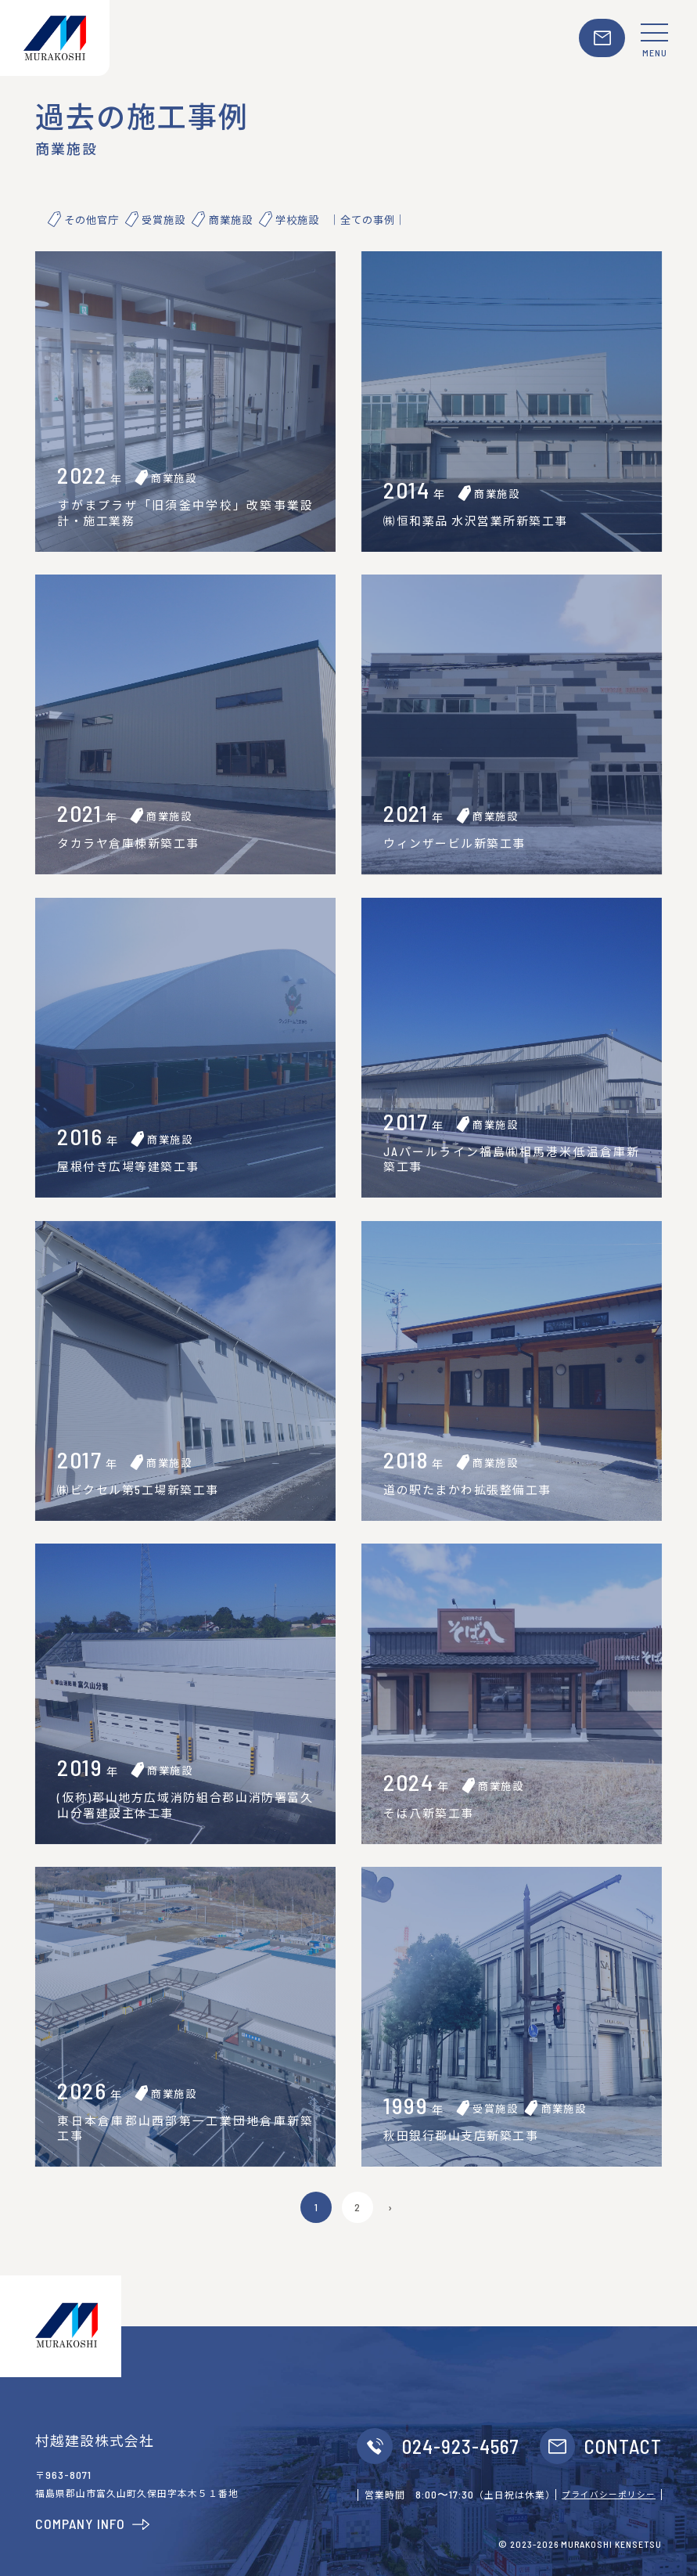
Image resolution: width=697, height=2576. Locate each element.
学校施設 (297, 220)
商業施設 (231, 220)
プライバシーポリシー (609, 2494)
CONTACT (623, 2446)
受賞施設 (163, 220)
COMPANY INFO (93, 2523)
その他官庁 (91, 220)
